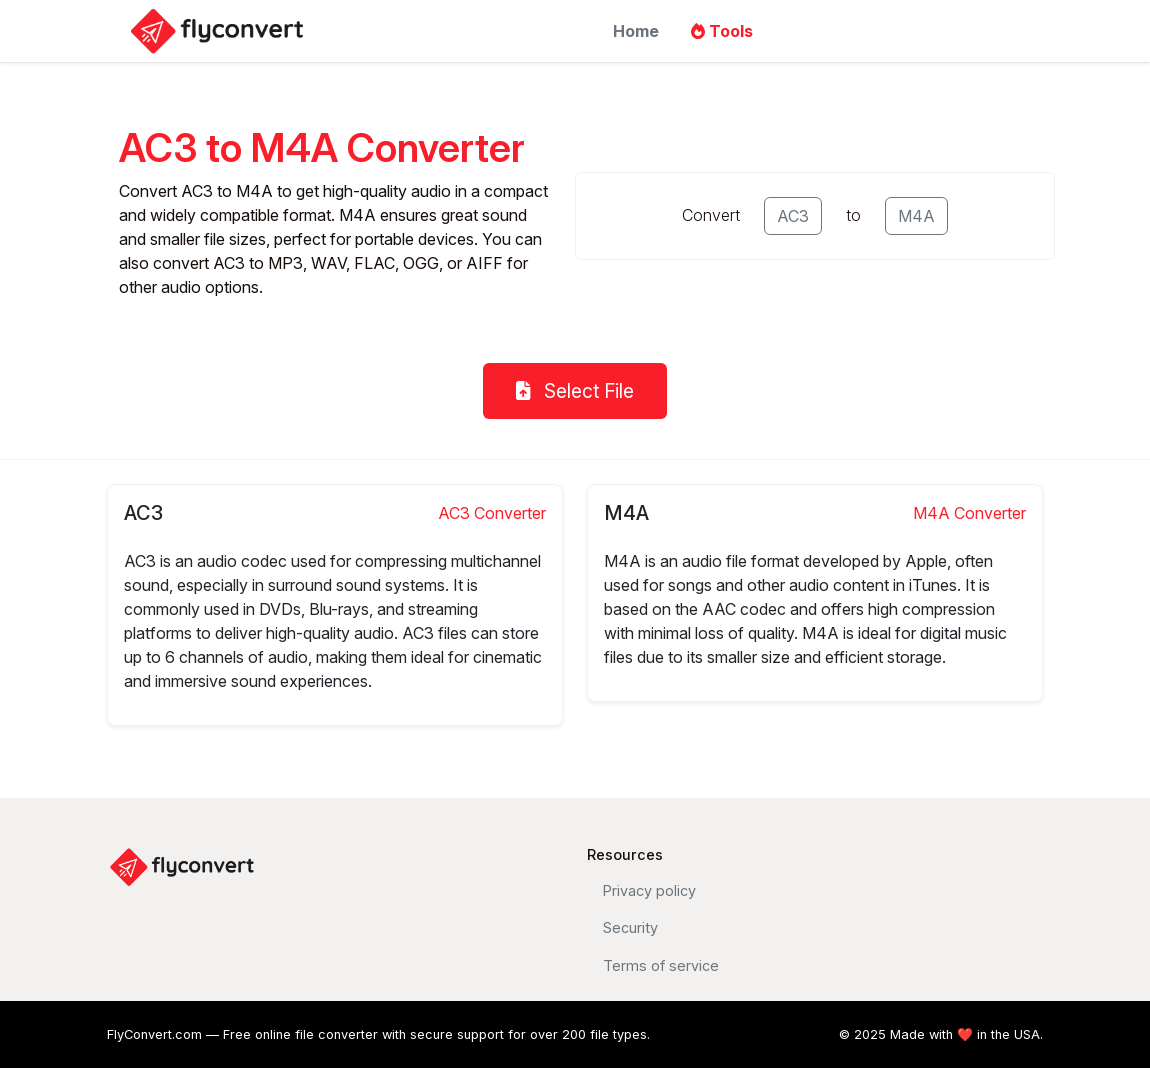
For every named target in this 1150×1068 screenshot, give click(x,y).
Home (636, 31)
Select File (574, 391)
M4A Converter (969, 513)
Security (630, 927)
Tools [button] (722, 31)
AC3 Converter (492, 513)
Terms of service (661, 965)
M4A (916, 216)
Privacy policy (649, 890)
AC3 (793, 216)
